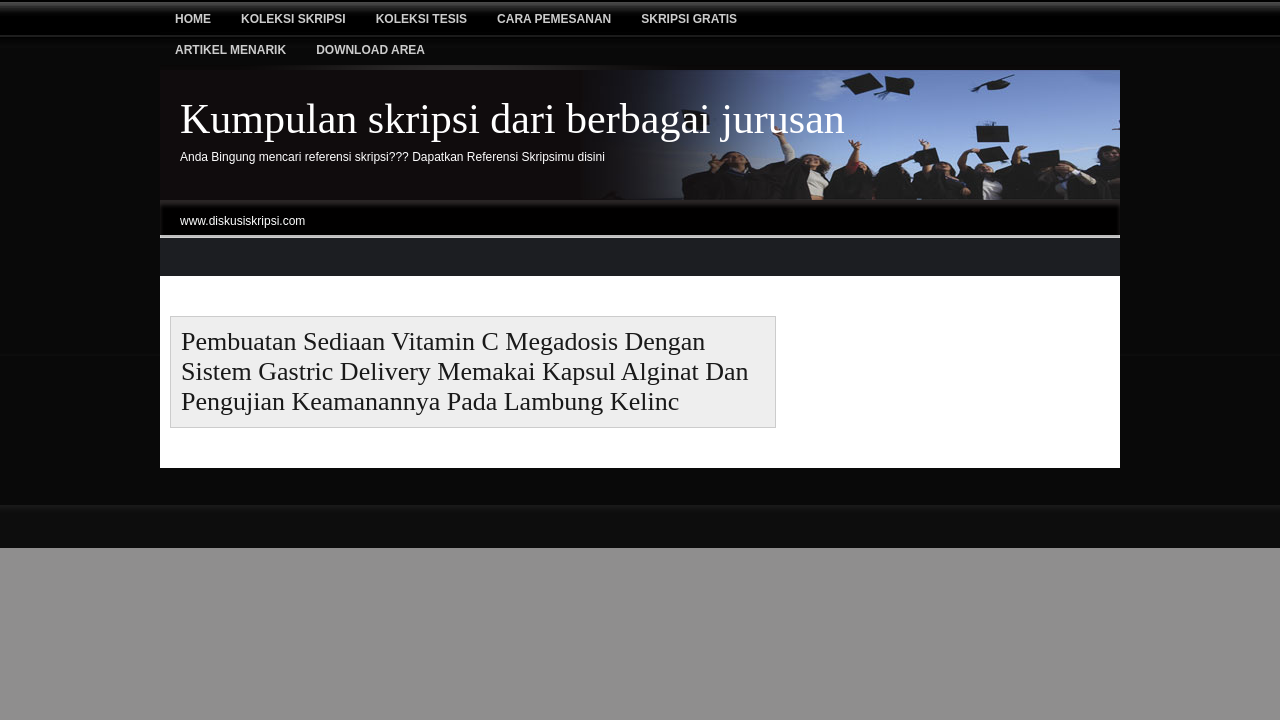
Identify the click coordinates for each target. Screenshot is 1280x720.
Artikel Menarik (230, 50)
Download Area (370, 50)
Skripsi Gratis (689, 19)
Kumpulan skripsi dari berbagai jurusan (512, 119)
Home (193, 19)
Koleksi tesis (421, 19)
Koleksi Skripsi (293, 19)
